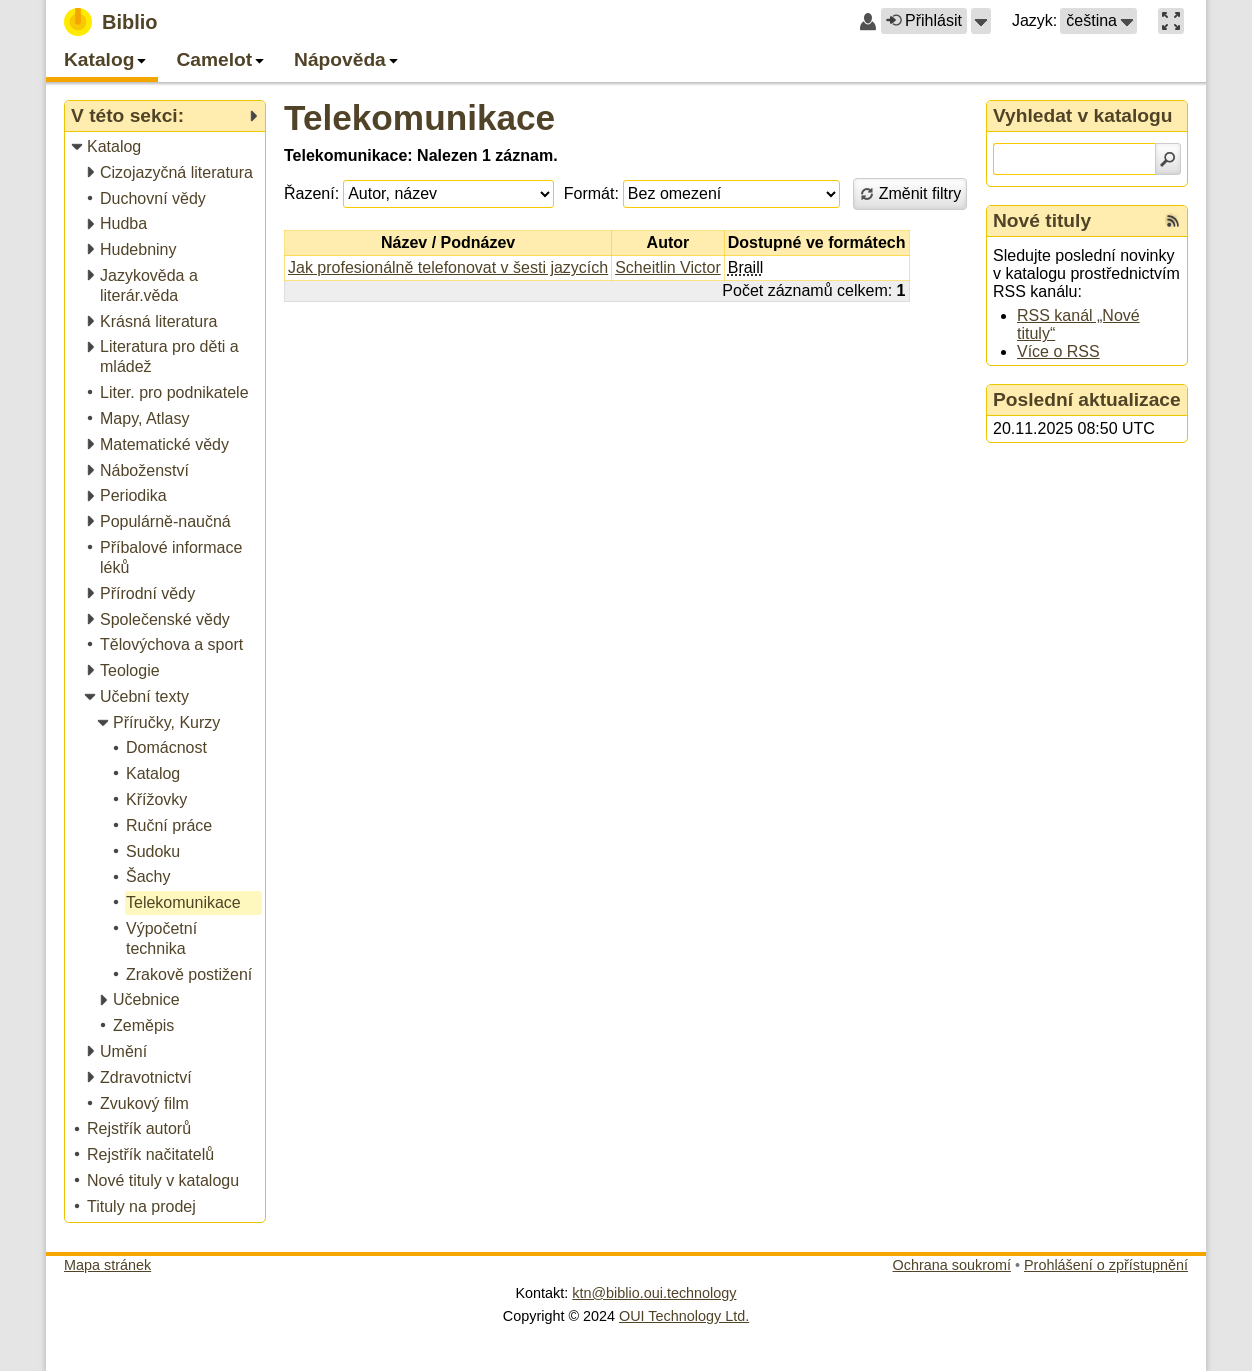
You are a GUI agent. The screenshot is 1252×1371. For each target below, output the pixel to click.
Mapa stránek (107, 1265)
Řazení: (311, 193)
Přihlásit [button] (924, 20)
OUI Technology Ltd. (684, 1316)
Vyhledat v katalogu (1083, 115)
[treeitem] (166, 147)
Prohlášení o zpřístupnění (1106, 1265)
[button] (981, 21)
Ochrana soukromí (952, 1265)
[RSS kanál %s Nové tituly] (1173, 221)
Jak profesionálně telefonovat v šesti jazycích (448, 267)
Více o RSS (1058, 351)
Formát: (591, 193)
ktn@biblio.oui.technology (654, 1293)
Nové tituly (1042, 220)
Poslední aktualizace (1087, 399)
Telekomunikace (419, 117)
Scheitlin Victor (668, 267)
